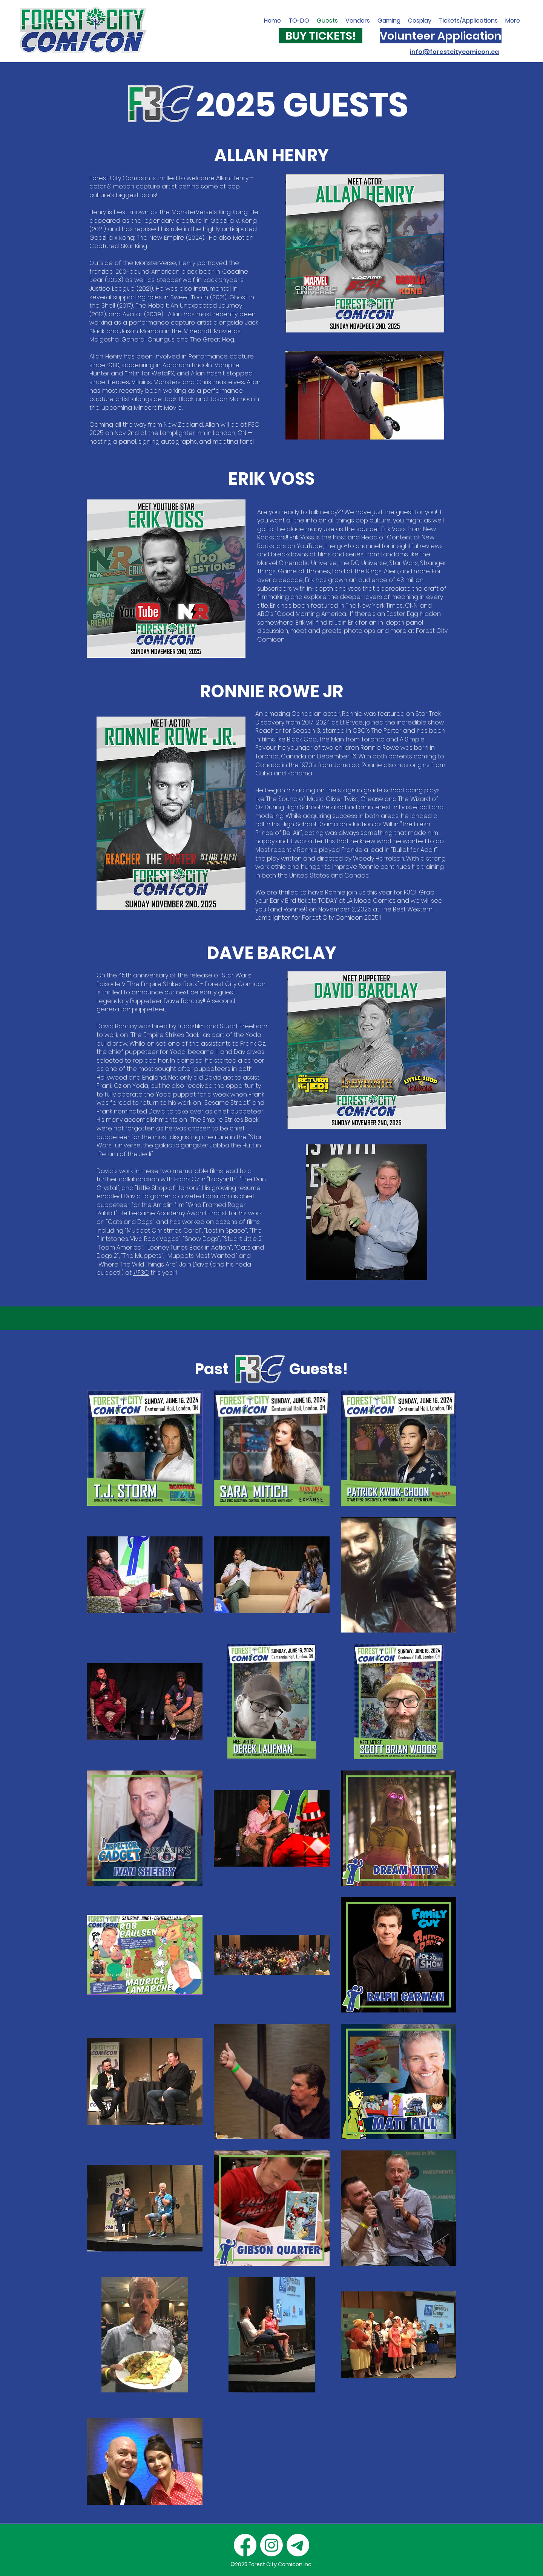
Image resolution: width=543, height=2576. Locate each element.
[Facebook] (245, 2545)
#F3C (141, 1272)
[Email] (298, 2545)
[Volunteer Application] (441, 35)
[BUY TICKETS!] (320, 35)
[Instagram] (271, 2545)
